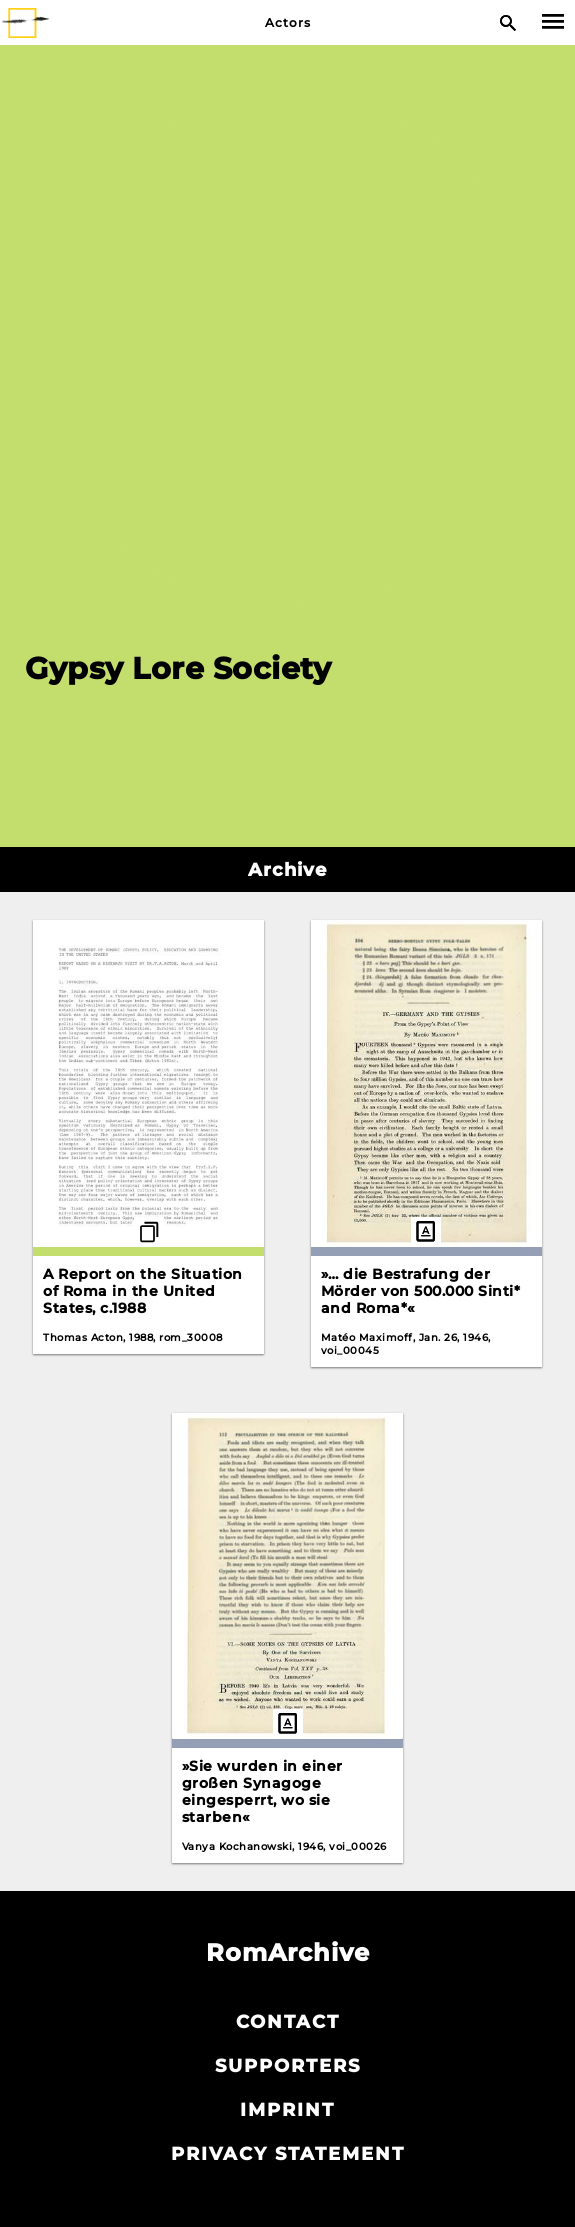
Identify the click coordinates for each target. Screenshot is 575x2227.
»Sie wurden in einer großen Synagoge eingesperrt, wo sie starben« (262, 1791)
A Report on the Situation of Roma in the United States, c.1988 (143, 1291)
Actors (288, 22)
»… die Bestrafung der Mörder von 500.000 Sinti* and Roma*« (421, 1291)
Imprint (287, 2110)
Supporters (288, 2066)
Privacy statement (288, 2154)
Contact (288, 2022)
